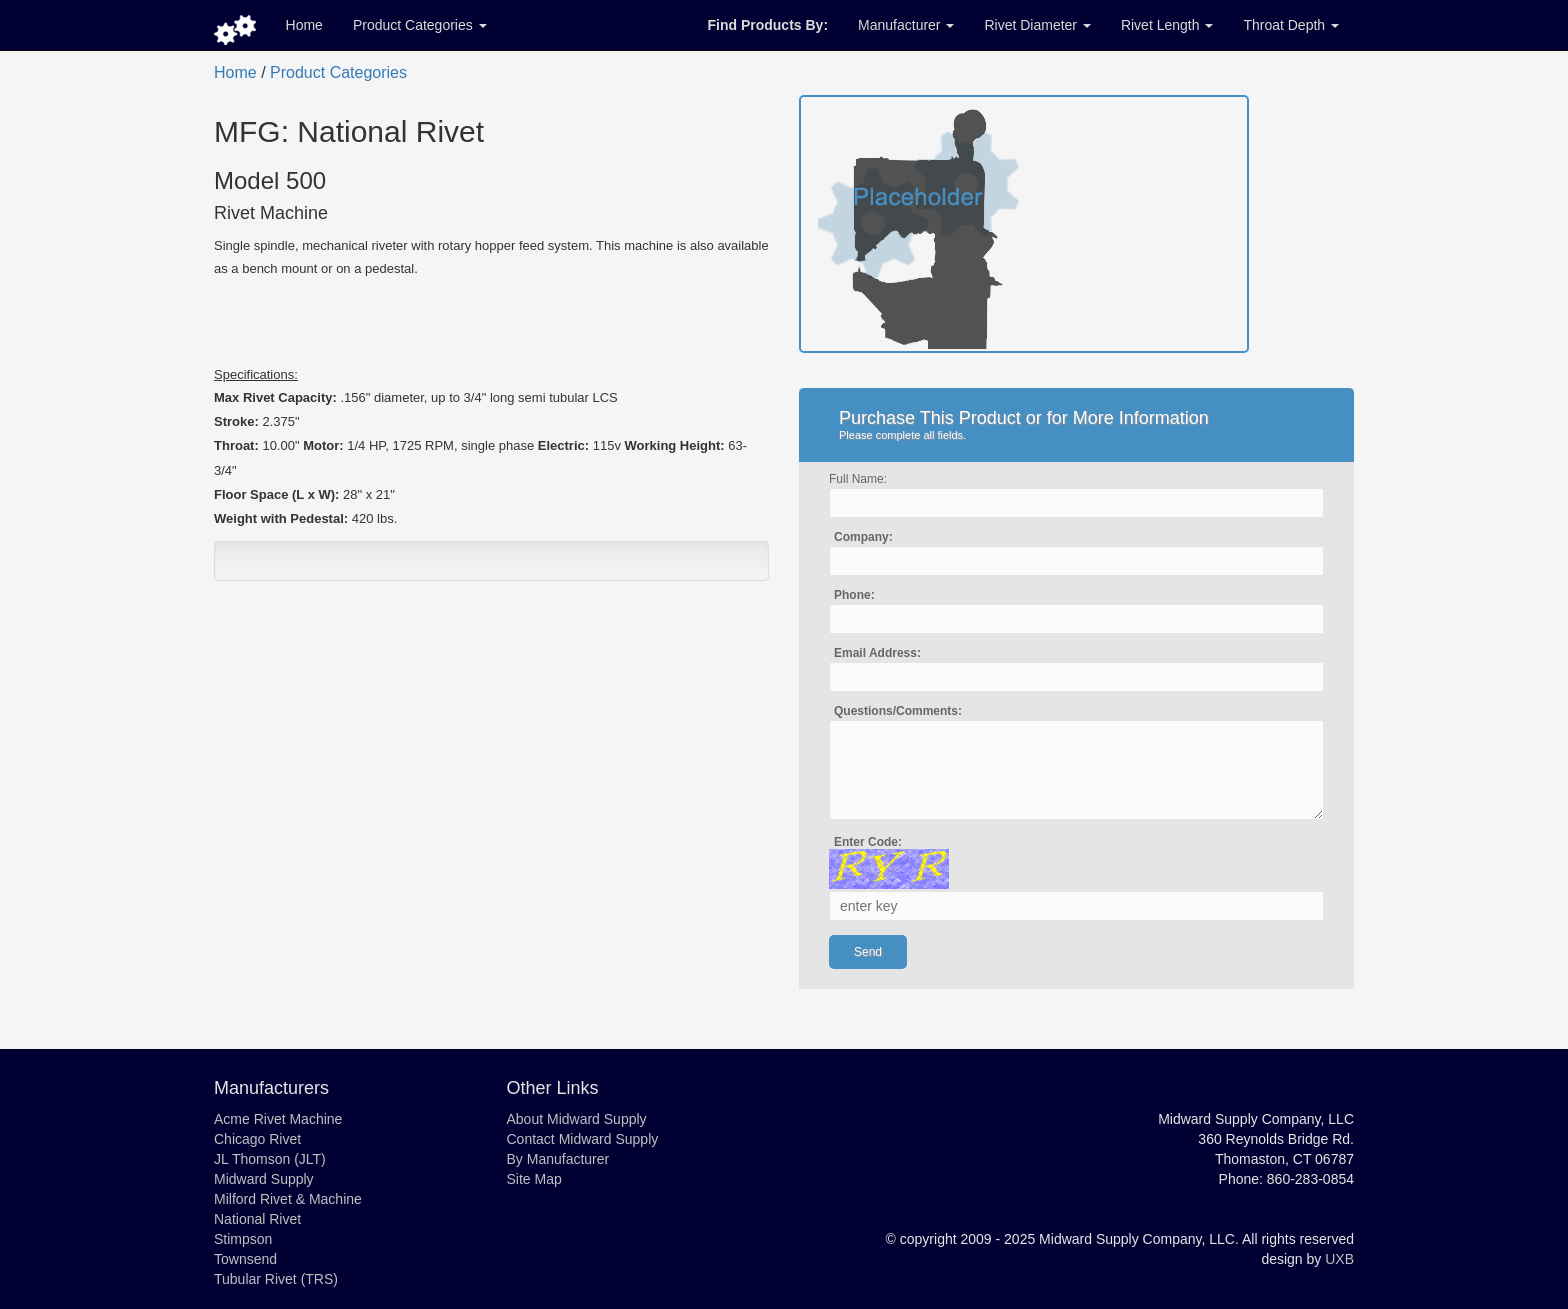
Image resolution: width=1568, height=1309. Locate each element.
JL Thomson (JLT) (270, 1159)
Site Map (534, 1179)
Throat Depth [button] (1291, 25)
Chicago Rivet (257, 1139)
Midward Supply (264, 1179)
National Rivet (257, 1219)
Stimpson (243, 1239)
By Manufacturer (558, 1159)
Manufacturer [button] (906, 25)
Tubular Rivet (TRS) (276, 1279)
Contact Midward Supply (583, 1139)
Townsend (245, 1259)
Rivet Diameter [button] (1037, 25)
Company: (863, 537)
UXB (1339, 1259)
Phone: (854, 595)
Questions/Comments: (898, 711)
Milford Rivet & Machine (288, 1199)
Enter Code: (868, 842)
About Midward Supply (577, 1119)
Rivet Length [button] (1167, 25)
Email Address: (877, 653)
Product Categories (338, 72)
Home (304, 25)
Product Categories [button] (420, 25)
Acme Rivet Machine (278, 1119)
